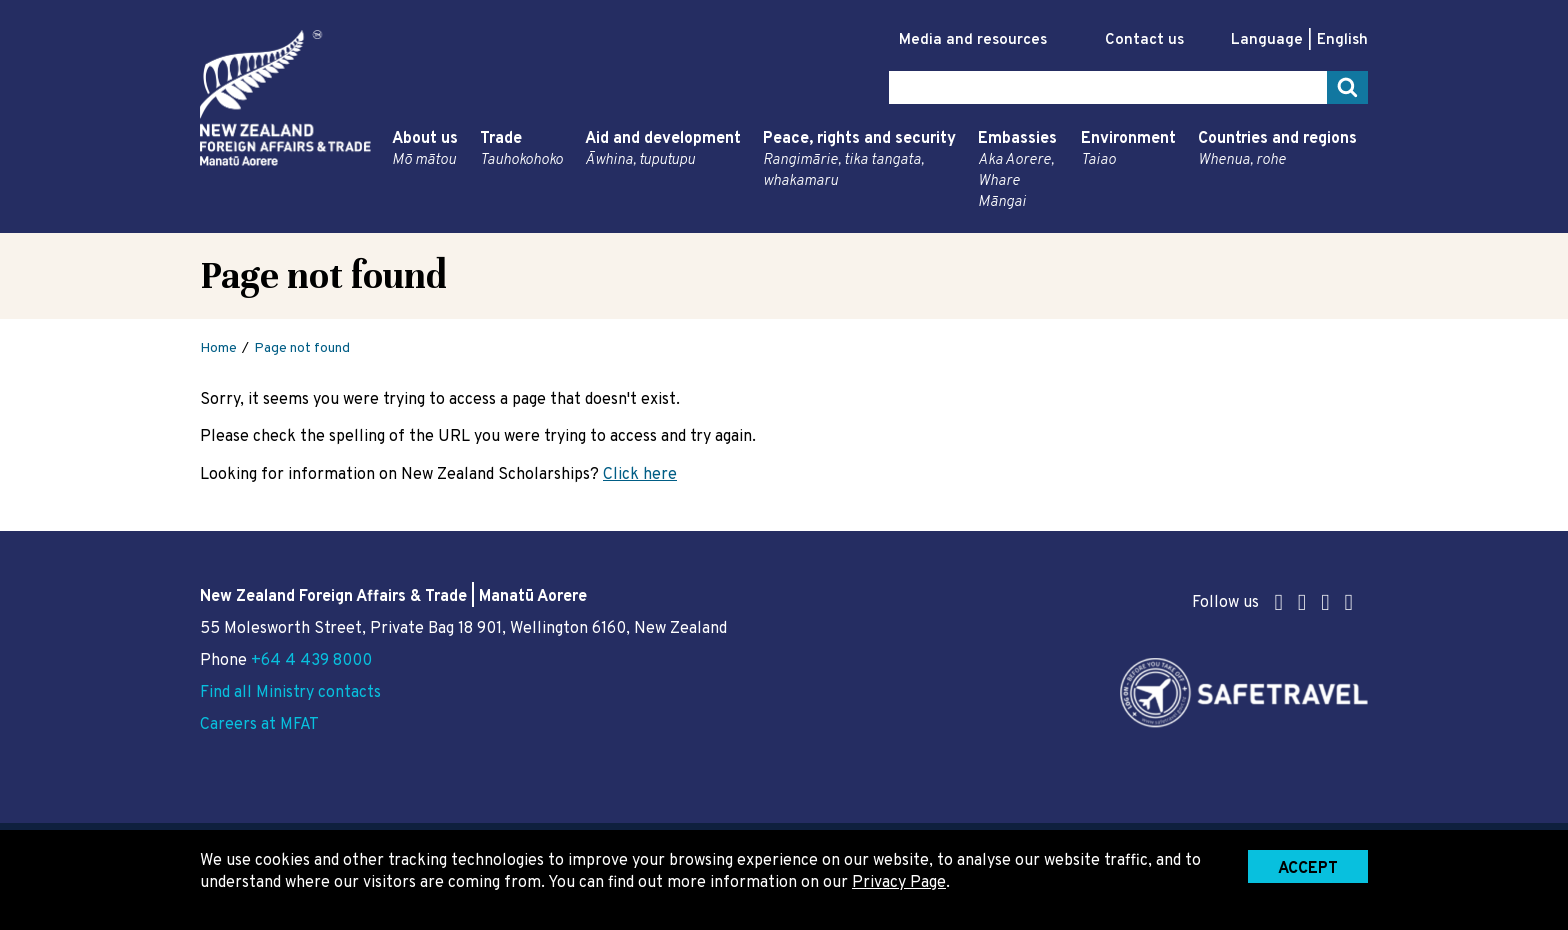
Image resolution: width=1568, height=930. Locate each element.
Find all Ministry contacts (290, 693)
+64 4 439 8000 (311, 661)
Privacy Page (899, 883)
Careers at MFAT (259, 725)
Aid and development (663, 150)
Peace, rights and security (859, 160)
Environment (1128, 150)
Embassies (1018, 171)
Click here (640, 475)
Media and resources (973, 40)
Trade (521, 150)
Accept (1308, 869)
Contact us (1144, 40)
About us (425, 150)
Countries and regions (1277, 150)
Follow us (1272, 602)
